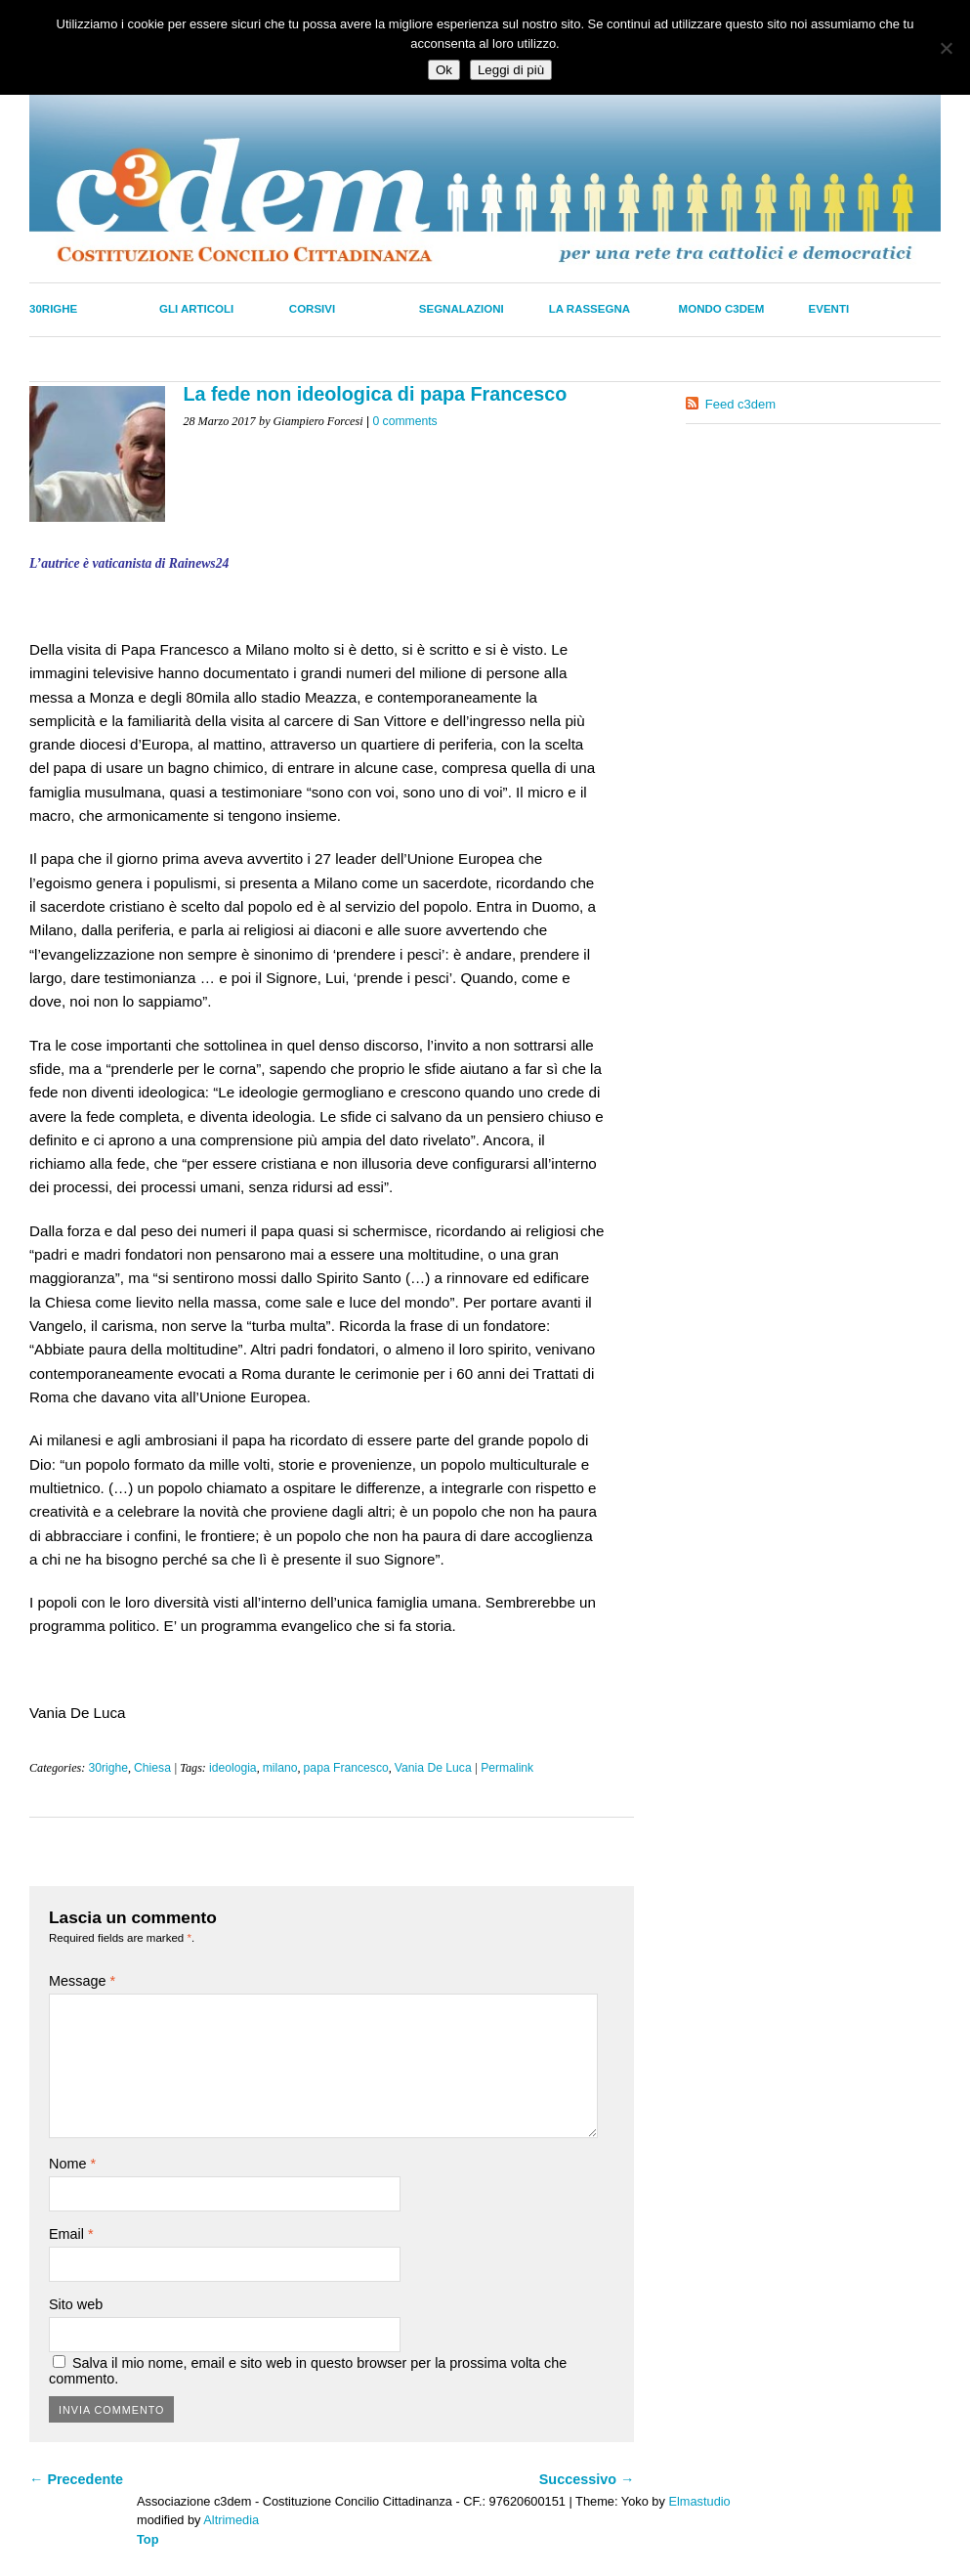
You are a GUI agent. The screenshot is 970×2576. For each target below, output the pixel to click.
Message (82, 1981)
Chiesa (152, 1768)
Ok (444, 70)
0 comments (404, 421)
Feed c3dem (740, 404)
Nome (72, 2163)
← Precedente (76, 2479)
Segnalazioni (461, 309)
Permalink (507, 1768)
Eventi (829, 309)
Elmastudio (699, 2501)
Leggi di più (511, 70)
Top (148, 2539)
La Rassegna (589, 309)
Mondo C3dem (722, 309)
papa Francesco (346, 1768)
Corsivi (312, 309)
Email (71, 2234)
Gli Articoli (196, 309)
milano (280, 1768)
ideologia (233, 1768)
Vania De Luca (433, 1768)
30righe (53, 309)
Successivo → (587, 2479)
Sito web (76, 2304)
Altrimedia (231, 2519)
